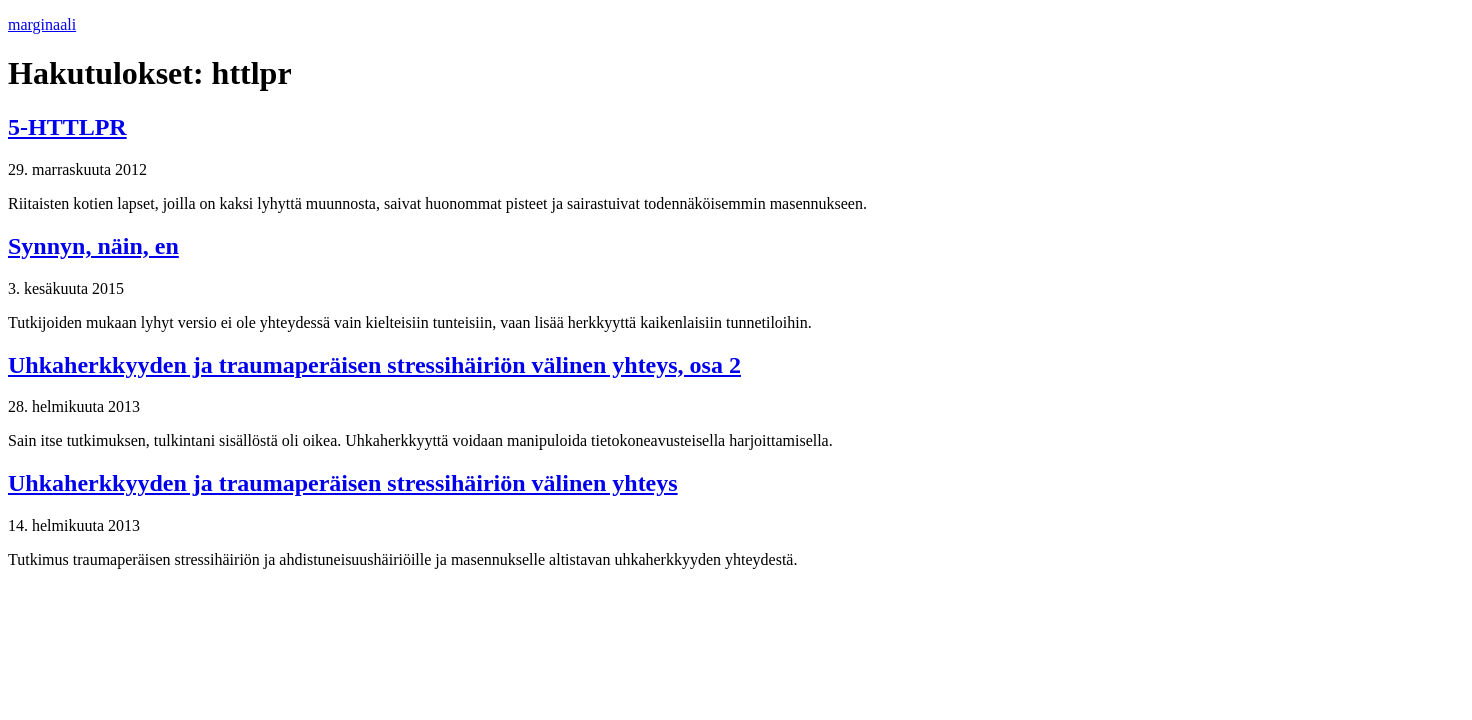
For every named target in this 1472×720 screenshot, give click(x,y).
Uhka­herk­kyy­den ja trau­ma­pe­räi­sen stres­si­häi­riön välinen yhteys (343, 483)
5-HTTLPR (67, 127)
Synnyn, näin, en (93, 246)
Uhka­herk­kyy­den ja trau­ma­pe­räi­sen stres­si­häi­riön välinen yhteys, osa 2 (374, 365)
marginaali (42, 24)
